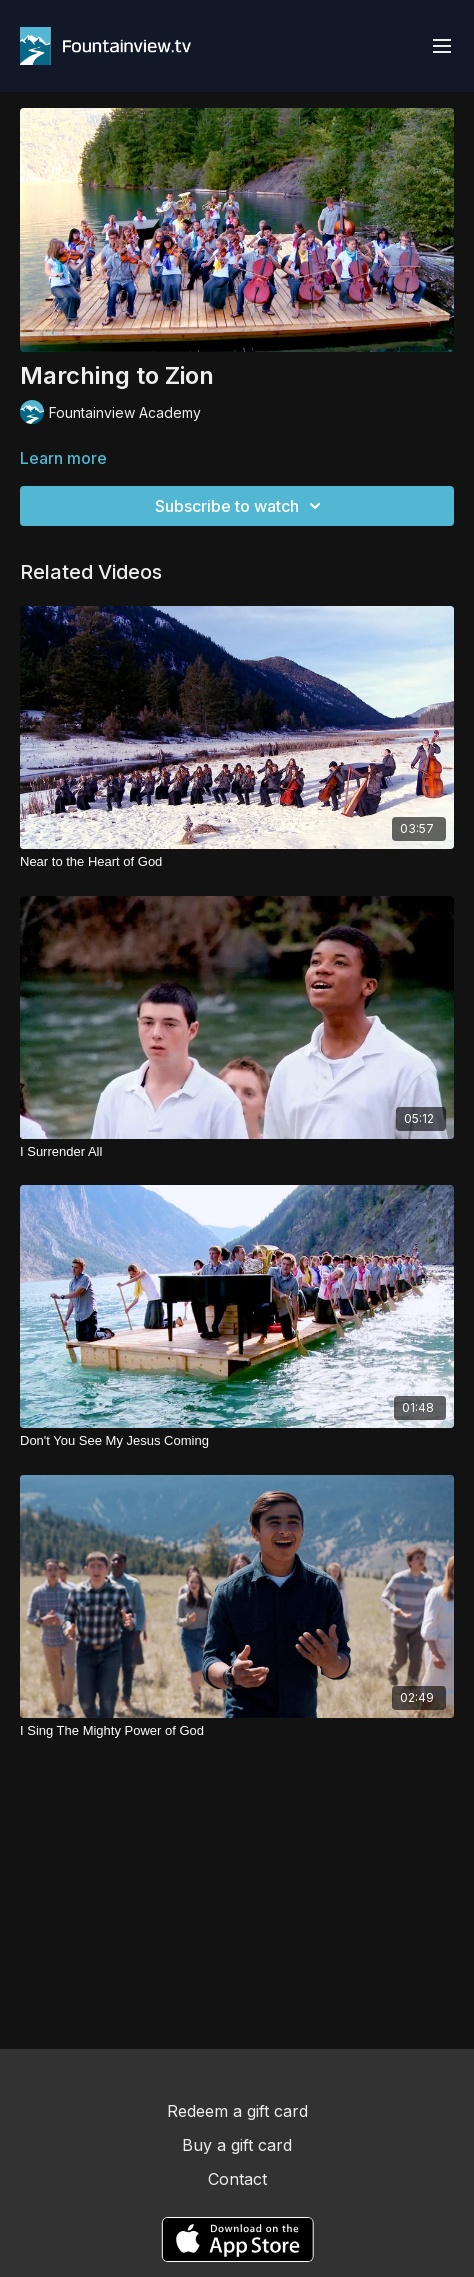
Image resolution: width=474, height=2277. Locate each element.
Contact (237, 2179)
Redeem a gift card (237, 2111)
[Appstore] (237, 2239)
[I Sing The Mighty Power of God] (237, 1731)
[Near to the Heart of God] (237, 862)
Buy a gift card (237, 2145)
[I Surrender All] (237, 1152)
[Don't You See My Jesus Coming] (237, 1441)
